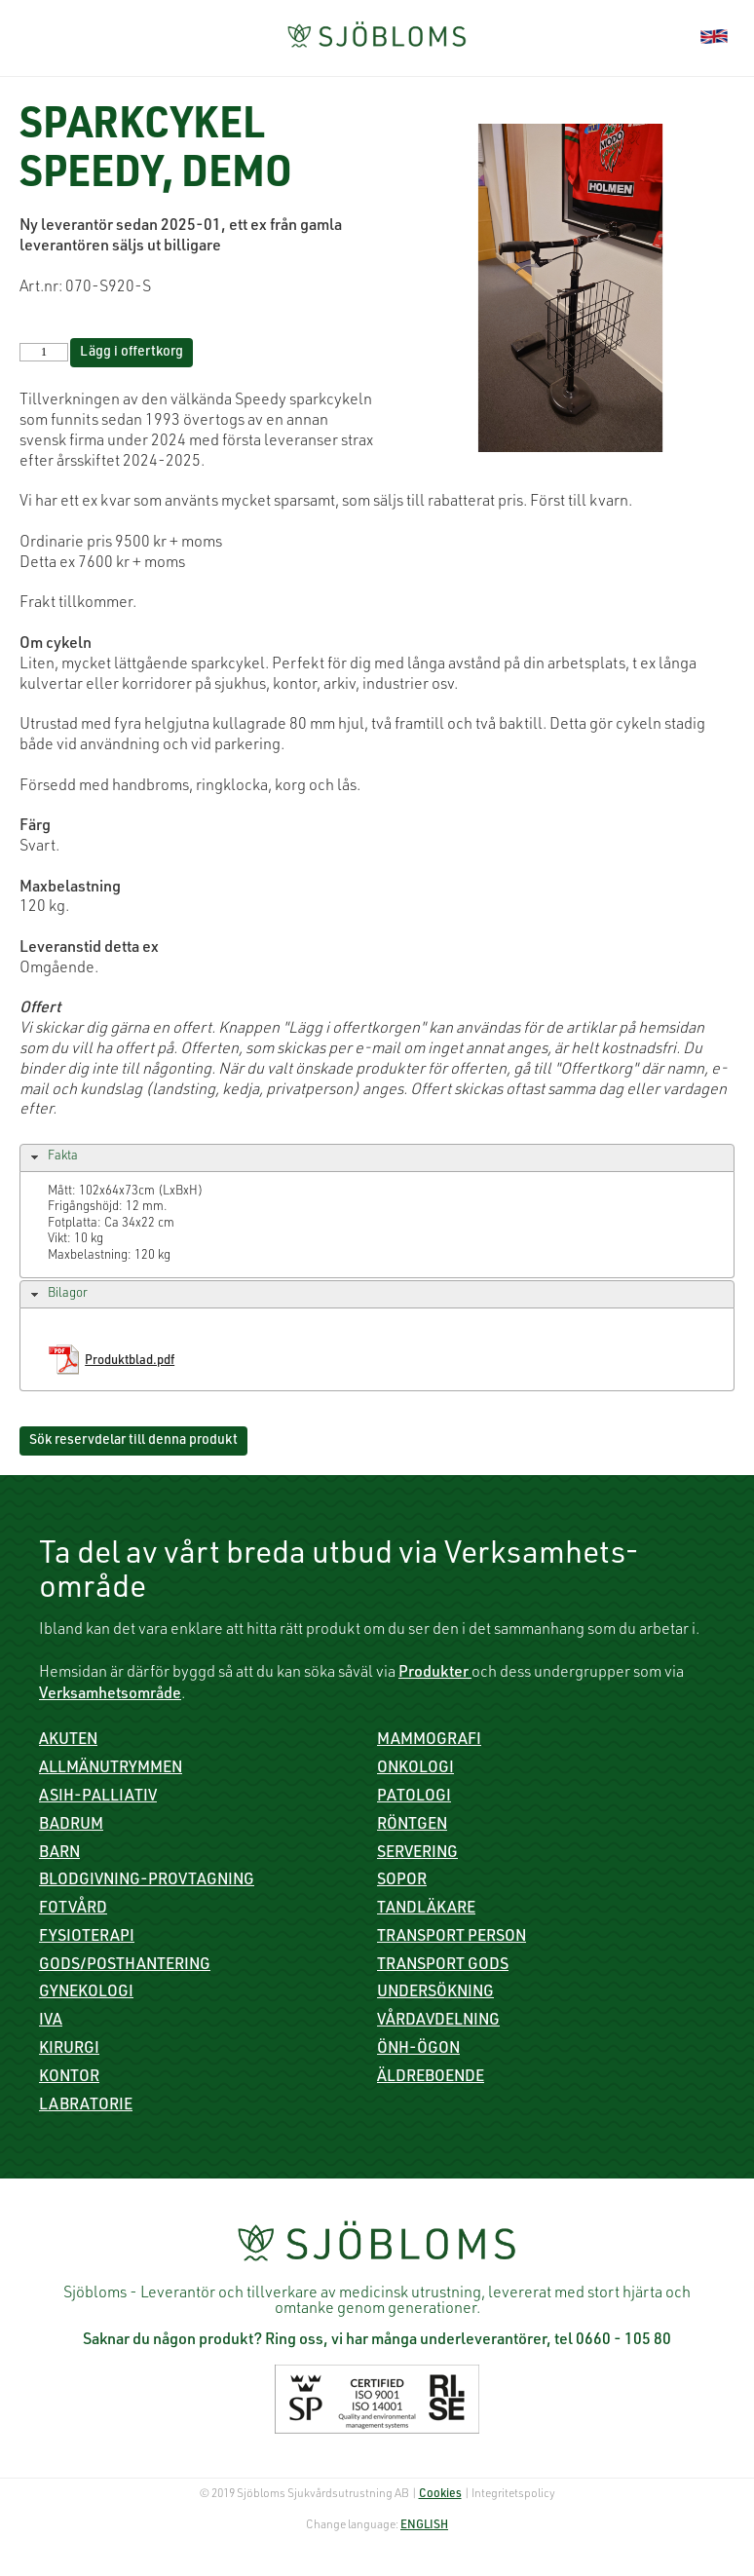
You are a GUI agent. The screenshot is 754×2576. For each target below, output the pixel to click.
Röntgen (412, 1826)
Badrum (71, 1826)
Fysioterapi (86, 1938)
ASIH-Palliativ (98, 1797)
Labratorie (85, 2106)
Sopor (402, 1881)
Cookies (440, 2494)
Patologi (414, 1797)
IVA (50, 2021)
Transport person (451, 1938)
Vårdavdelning (438, 2021)
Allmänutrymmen (110, 1769)
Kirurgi (69, 2050)
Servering (417, 1854)
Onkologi (415, 1769)
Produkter (434, 1674)
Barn (59, 1854)
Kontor (69, 2078)
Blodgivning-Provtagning (146, 1881)
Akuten (68, 1741)
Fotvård (73, 1909)
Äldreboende (430, 2078)
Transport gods (443, 1966)
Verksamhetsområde (110, 1695)
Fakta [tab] (52, 1157)
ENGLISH (424, 2525)
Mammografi (429, 1741)
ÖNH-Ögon (418, 2050)
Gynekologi (86, 1993)
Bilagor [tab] (57, 1295)
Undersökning (435, 1993)
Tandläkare (426, 1909)
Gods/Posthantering (124, 1966)
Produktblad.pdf (129, 1361)
